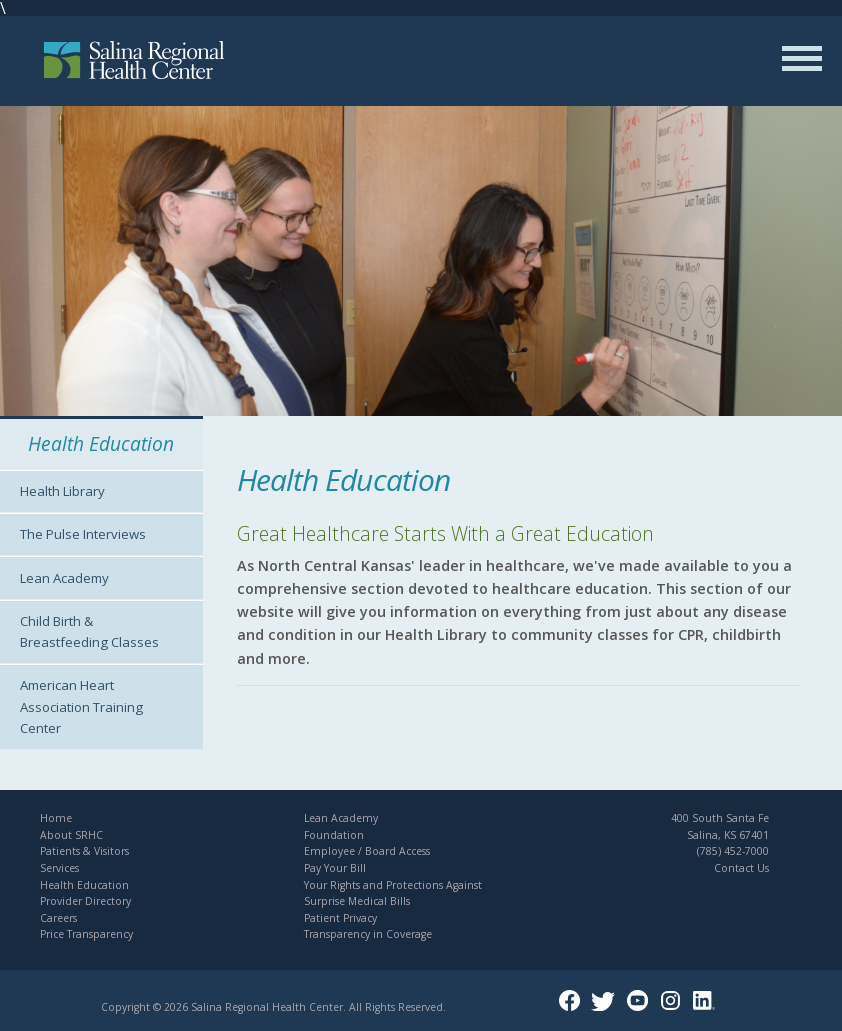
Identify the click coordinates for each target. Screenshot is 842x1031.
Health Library (62, 491)
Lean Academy (64, 578)
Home (56, 818)
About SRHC (71, 835)
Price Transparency (86, 934)
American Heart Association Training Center (81, 706)
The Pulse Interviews (83, 534)
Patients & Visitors (84, 851)
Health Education (84, 885)
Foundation (334, 835)
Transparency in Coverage (368, 934)
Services (59, 868)
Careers (58, 918)
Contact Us (741, 868)
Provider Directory (85, 901)
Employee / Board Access (367, 851)
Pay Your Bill (335, 868)
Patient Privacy (340, 918)
